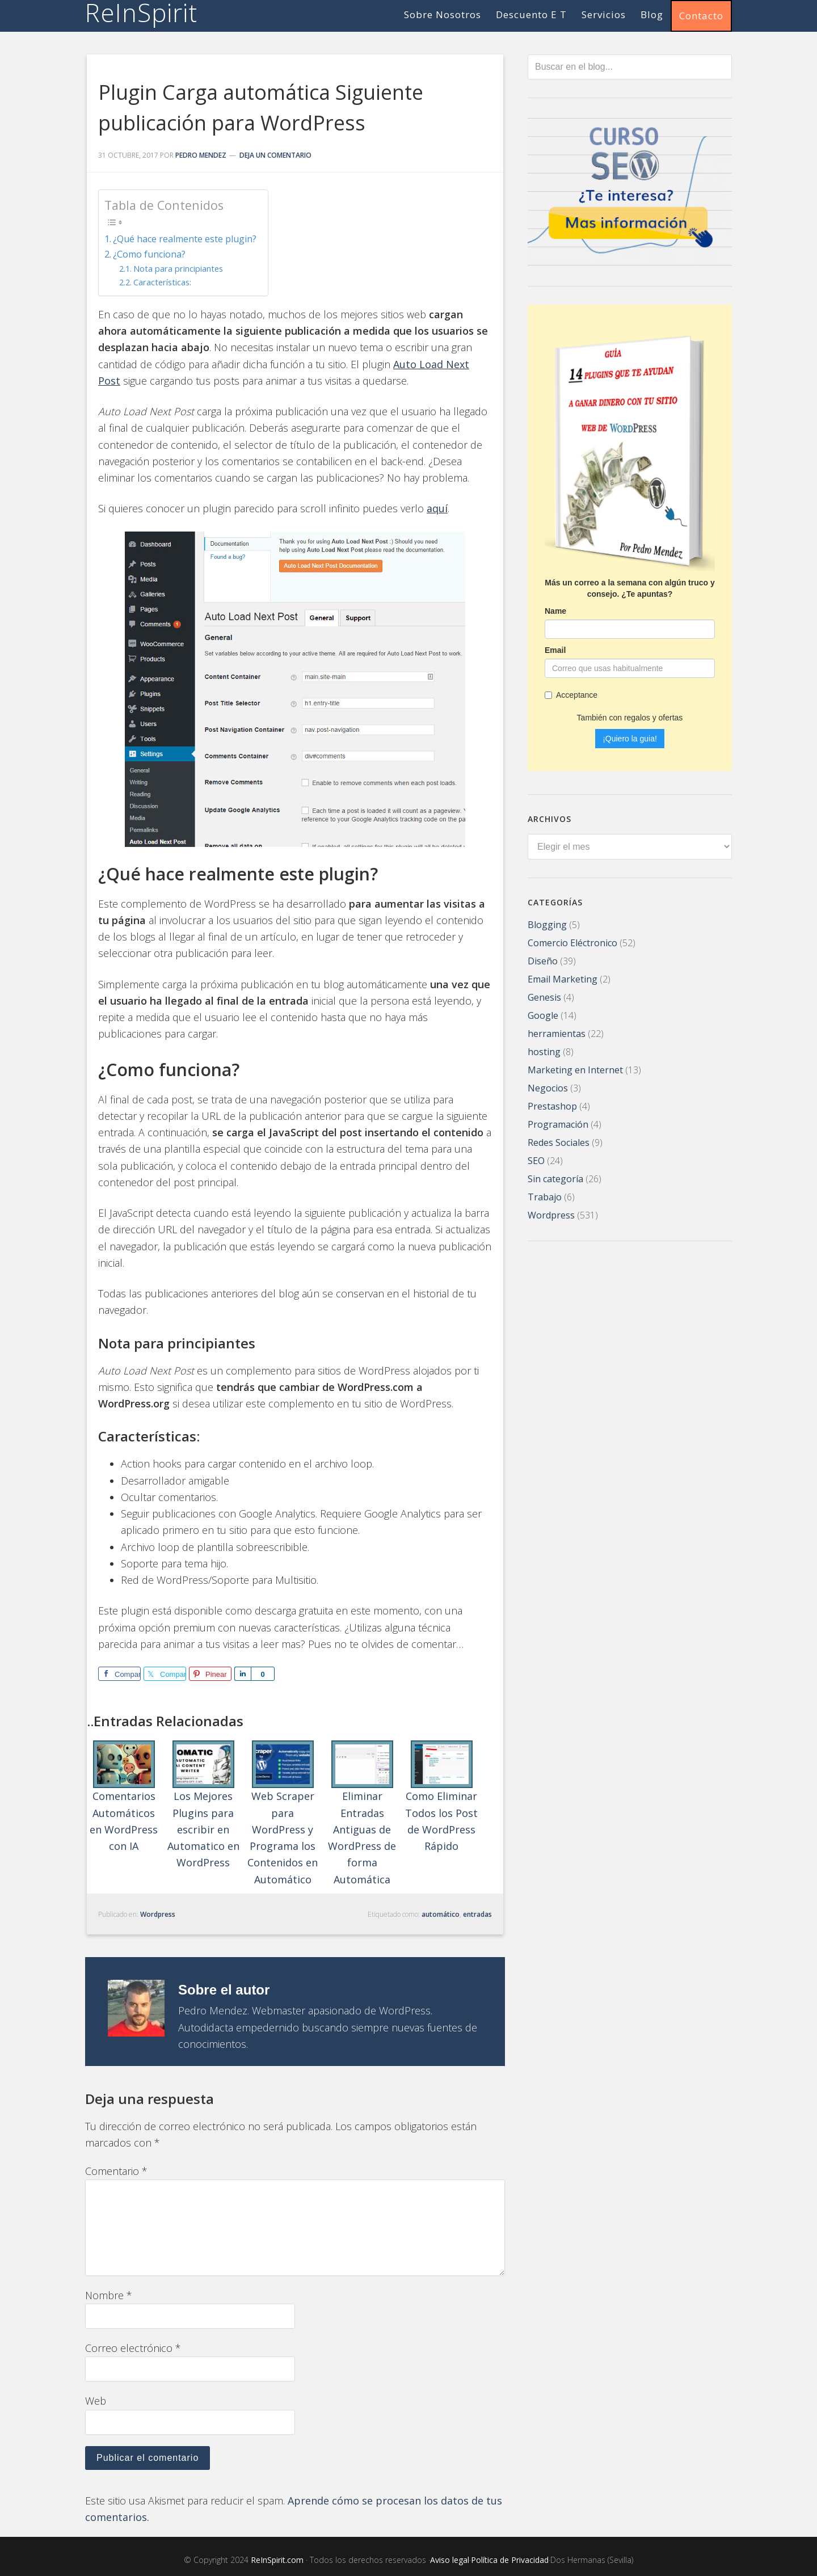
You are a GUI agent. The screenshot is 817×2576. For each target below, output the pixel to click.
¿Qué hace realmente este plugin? (184, 239)
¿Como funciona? (149, 254)
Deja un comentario (275, 155)
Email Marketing (562, 978)
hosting (544, 1050)
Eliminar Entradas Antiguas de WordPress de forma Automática (362, 1813)
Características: (162, 282)
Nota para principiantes (178, 268)
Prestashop (552, 1105)
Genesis (544, 996)
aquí (437, 508)
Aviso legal (449, 2559)
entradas (477, 1914)
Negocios (548, 1087)
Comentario (116, 2171)
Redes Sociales (558, 1141)
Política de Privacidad (510, 2559)
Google (543, 1014)
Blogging (547, 923)
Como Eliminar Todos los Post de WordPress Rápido (441, 1796)
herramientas (557, 1032)
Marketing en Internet (575, 1069)
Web (95, 2401)
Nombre (108, 2295)
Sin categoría (555, 1177)
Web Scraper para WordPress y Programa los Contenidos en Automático (282, 1813)
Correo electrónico (133, 2348)
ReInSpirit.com (277, 2559)
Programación (558, 1123)
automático (441, 1914)
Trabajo (545, 1196)
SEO (536, 1159)
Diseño (543, 960)
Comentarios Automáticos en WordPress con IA (124, 1796)
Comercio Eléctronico (572, 941)
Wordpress (157, 1914)
